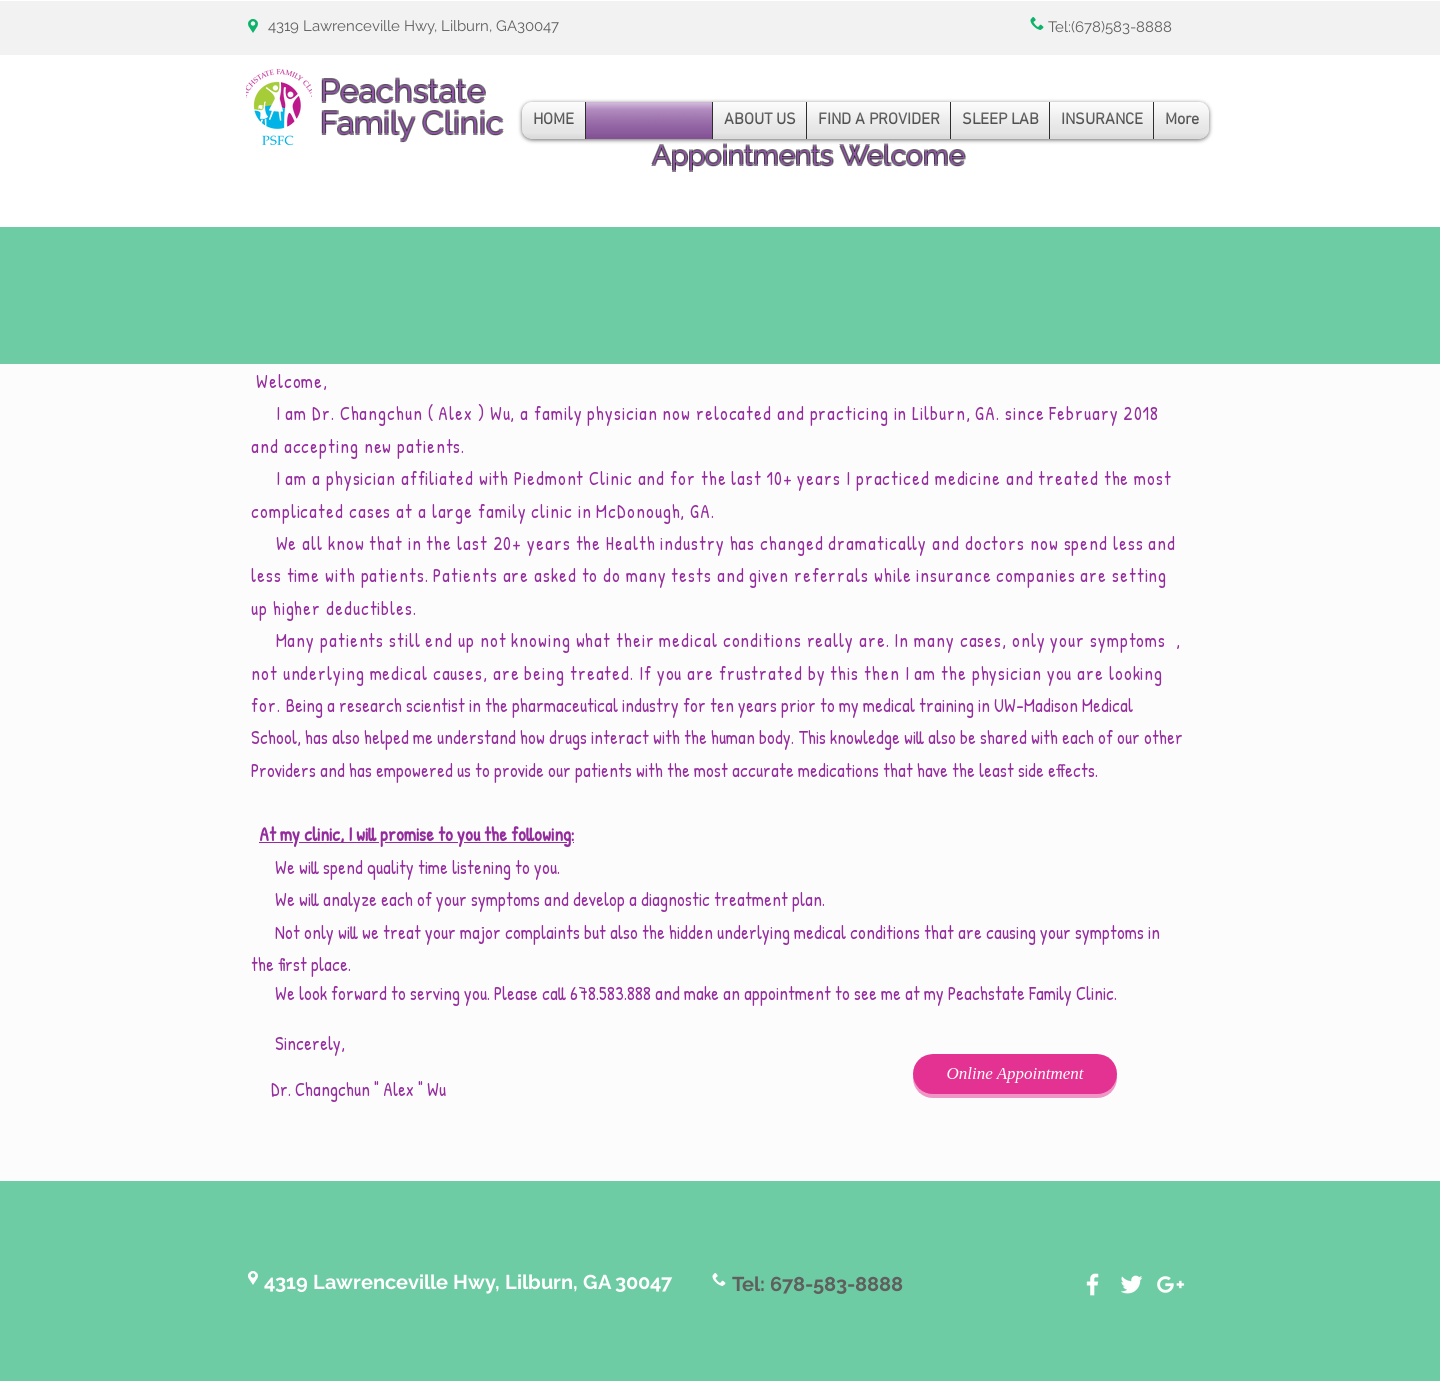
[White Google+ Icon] (1170, 1284)
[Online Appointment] (1015, 1074)
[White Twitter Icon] (1131, 1284)
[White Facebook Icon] (1092, 1284)
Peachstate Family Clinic (412, 106)
